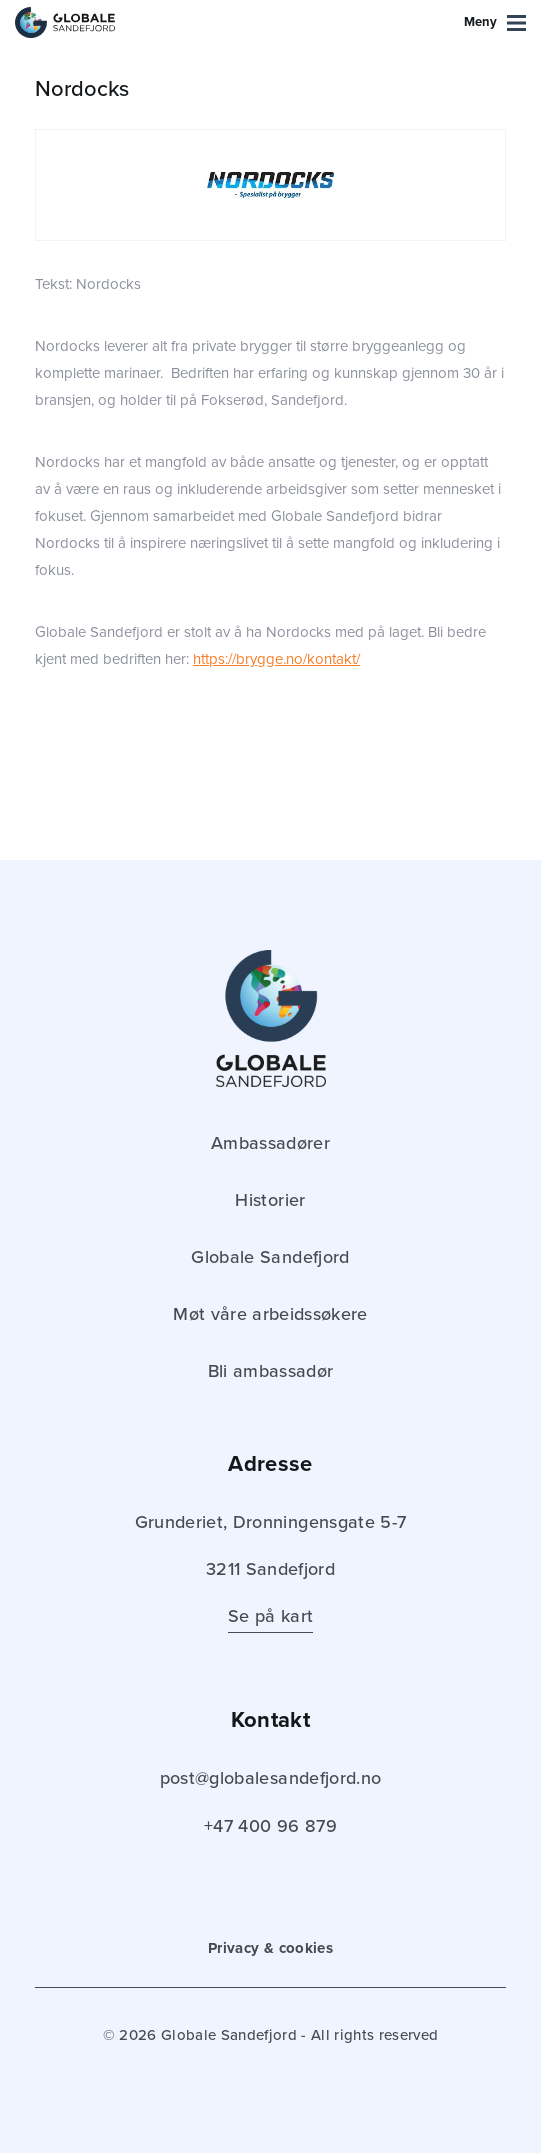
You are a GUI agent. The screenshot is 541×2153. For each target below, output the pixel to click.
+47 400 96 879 (270, 1826)
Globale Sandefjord (270, 1257)
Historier (270, 1200)
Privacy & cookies (270, 1948)
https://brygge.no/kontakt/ (276, 659)
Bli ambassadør (271, 1371)
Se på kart (270, 1616)
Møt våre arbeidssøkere (270, 1314)
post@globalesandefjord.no (271, 1778)
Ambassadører (270, 1143)
